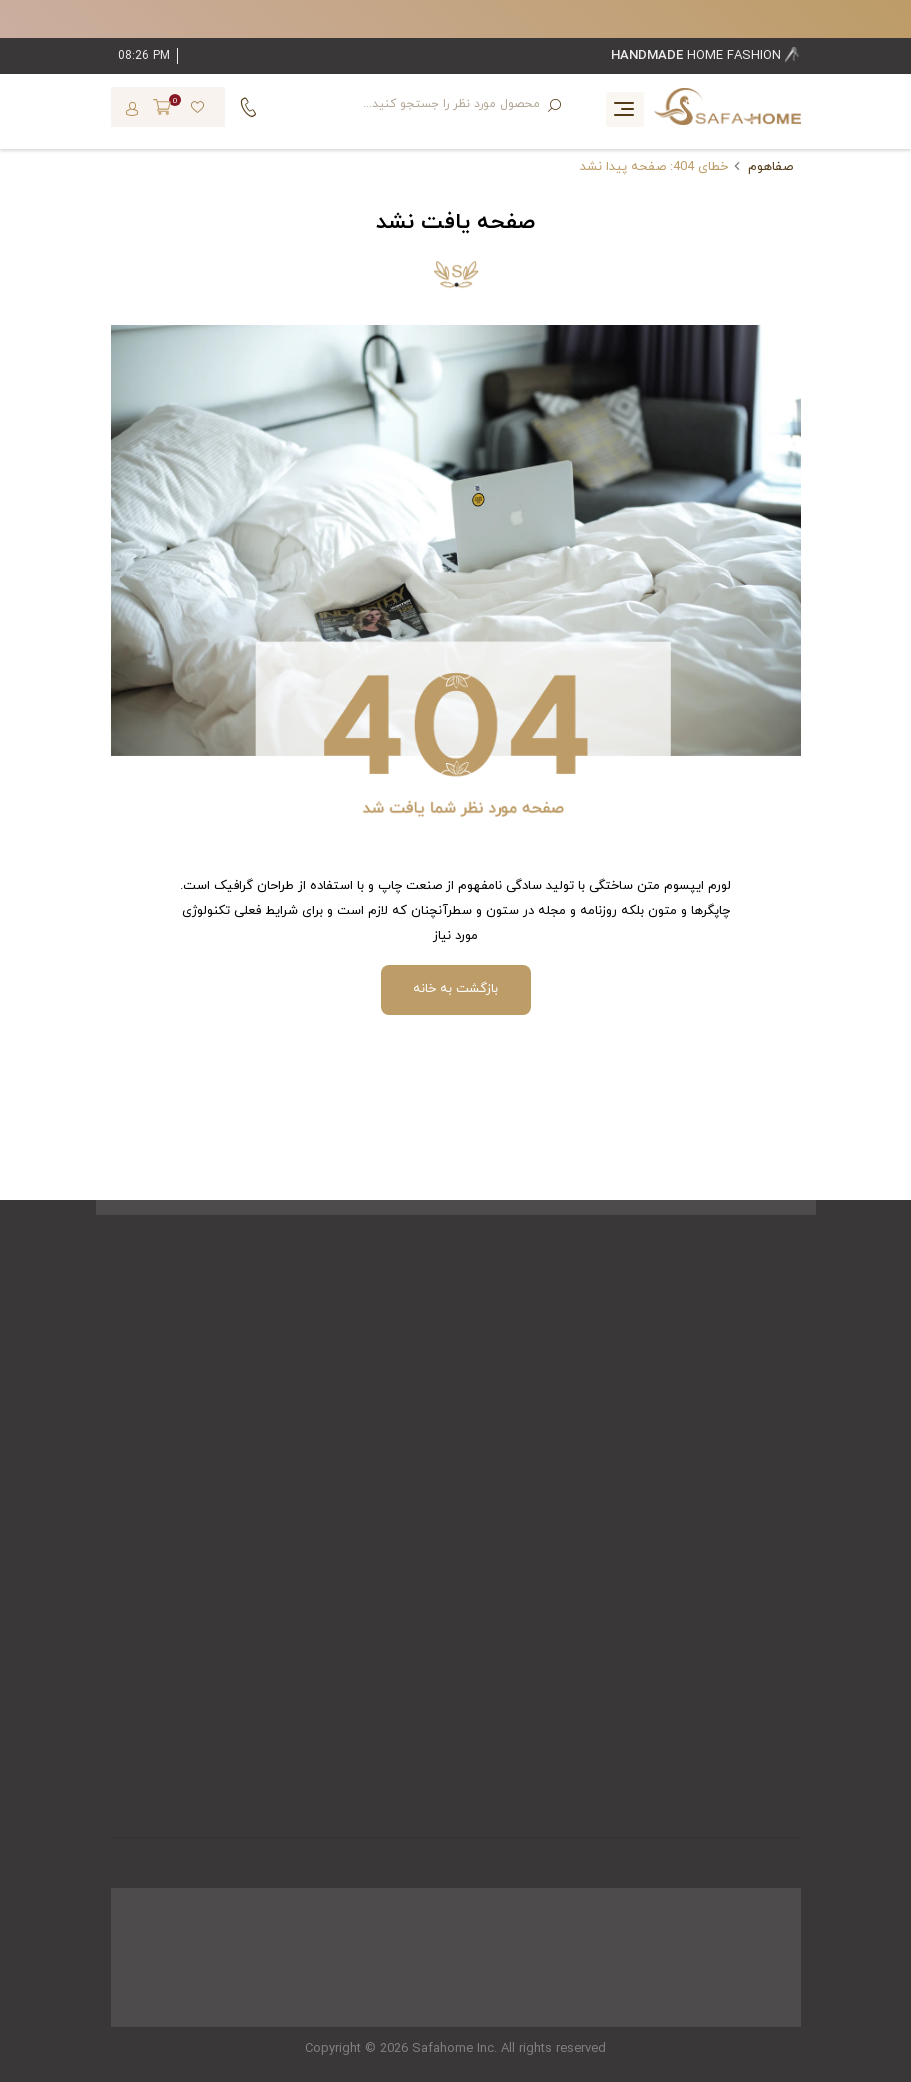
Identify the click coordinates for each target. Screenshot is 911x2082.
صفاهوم (770, 167)
